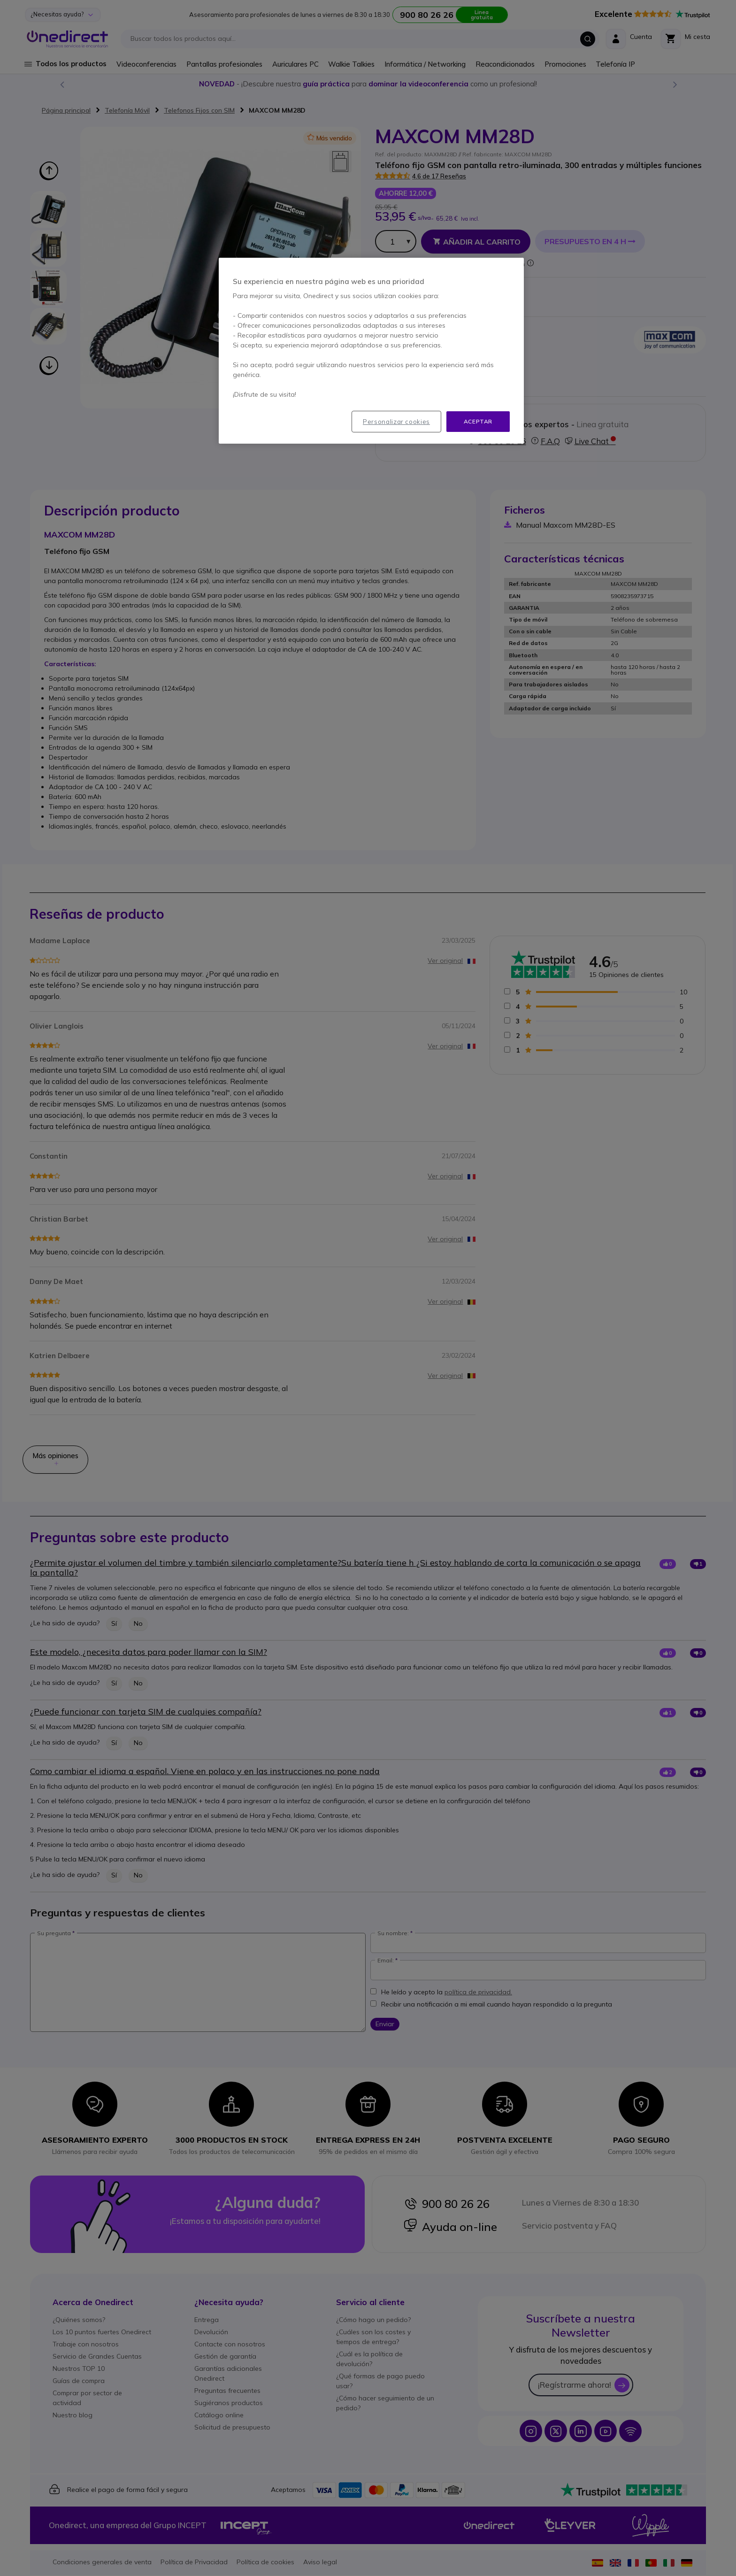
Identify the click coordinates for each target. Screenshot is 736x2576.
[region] (371, 351)
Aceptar (478, 421)
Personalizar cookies (396, 421)
